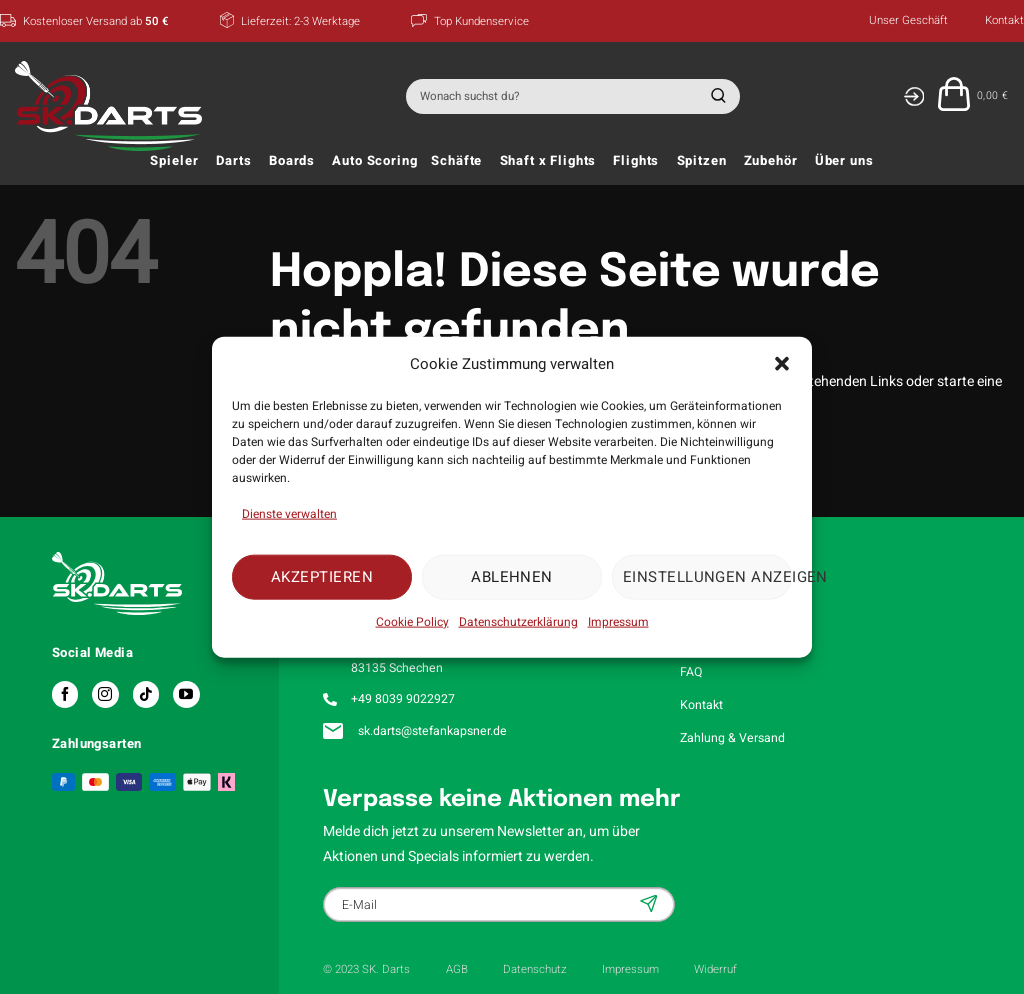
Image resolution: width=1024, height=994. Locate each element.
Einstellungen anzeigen (707, 577)
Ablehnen (512, 577)
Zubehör (771, 161)
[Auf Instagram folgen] (105, 694)
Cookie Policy (412, 621)
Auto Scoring (374, 161)
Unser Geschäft (908, 20)
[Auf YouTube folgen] (186, 694)
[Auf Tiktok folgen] (146, 694)
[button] (782, 364)
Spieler (174, 161)
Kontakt (1004, 20)
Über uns (844, 161)
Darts (234, 161)
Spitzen (702, 161)
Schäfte (456, 161)
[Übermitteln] (715, 96)
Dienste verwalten (289, 513)
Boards (292, 161)
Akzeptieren (322, 577)
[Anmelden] (913, 96)
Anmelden (650, 903)
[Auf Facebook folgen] (65, 694)
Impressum (618, 621)
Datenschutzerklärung (518, 621)
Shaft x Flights (548, 161)
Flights (636, 161)
